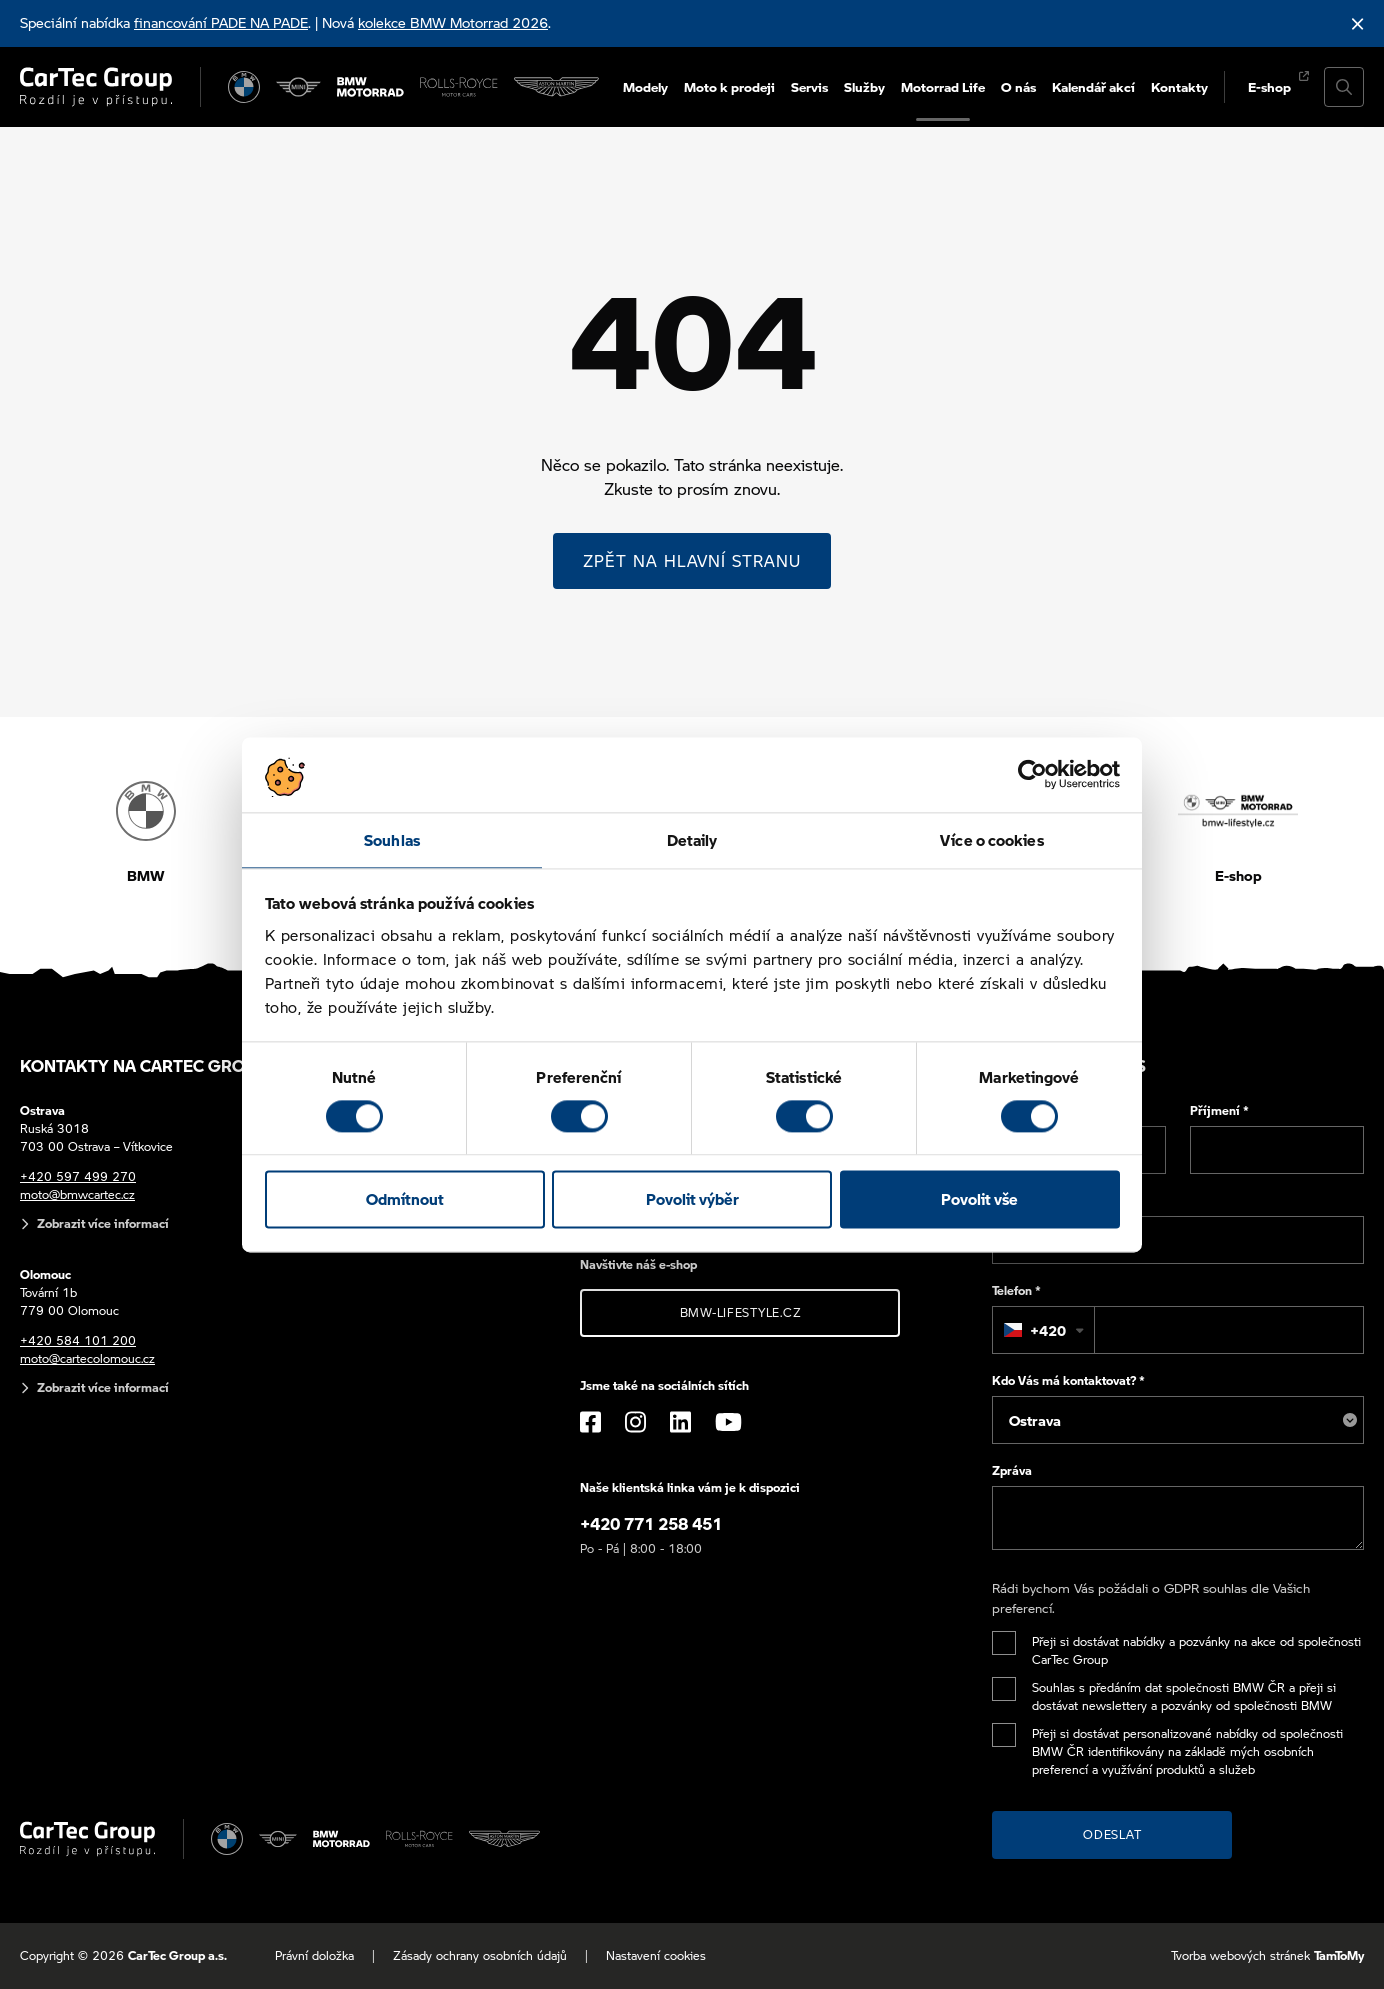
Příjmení (1219, 1110)
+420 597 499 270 (78, 1176)
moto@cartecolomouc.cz (87, 1358)
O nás (1018, 86)
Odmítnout (405, 1200)
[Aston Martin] (556, 87)
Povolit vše (979, 1200)
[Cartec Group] (96, 87)
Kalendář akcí (1093, 86)
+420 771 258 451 (651, 1523)
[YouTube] (728, 1422)
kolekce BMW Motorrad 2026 (453, 22)
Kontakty (1179, 86)
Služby (864, 86)
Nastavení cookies (656, 1955)
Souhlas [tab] (392, 840)
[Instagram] (635, 1422)
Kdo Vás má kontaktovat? (1068, 1380)
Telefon (1016, 1290)
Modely (645, 86)
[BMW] (244, 87)
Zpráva (1012, 1470)
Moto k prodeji (729, 86)
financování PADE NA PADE (221, 22)
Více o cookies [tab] (991, 840)
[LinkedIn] (680, 1422)
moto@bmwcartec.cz (77, 1194)
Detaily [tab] (692, 840)
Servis (809, 86)
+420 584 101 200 (78, 1340)
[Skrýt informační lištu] (1358, 23)
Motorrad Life (943, 86)
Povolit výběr (692, 1200)
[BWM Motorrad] (371, 87)
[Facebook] (590, 1422)
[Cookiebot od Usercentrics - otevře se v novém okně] (1032, 774)
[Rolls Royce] (459, 87)
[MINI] (298, 87)
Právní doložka (314, 1955)
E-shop (1269, 86)
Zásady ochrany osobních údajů (480, 1955)
